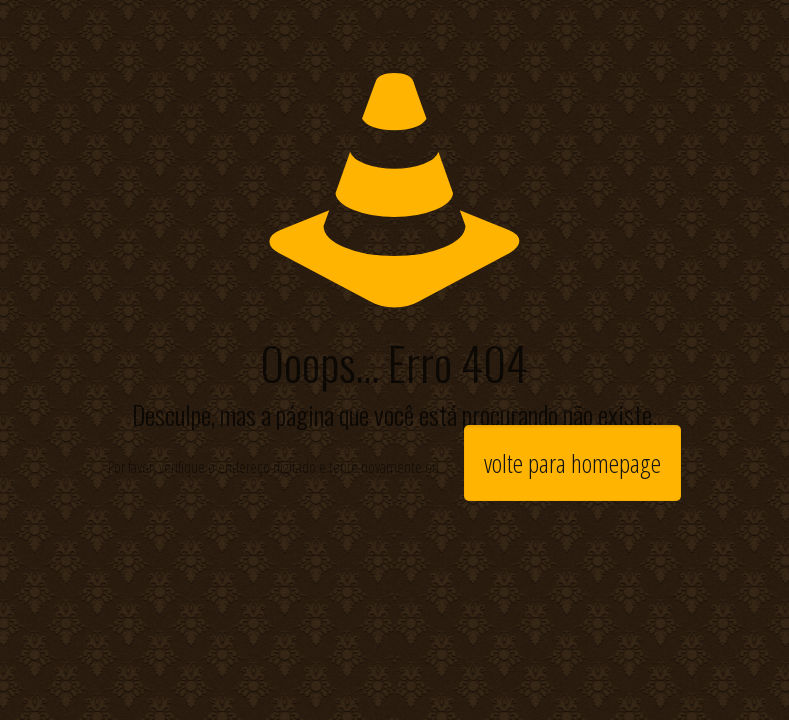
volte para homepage (572, 463)
